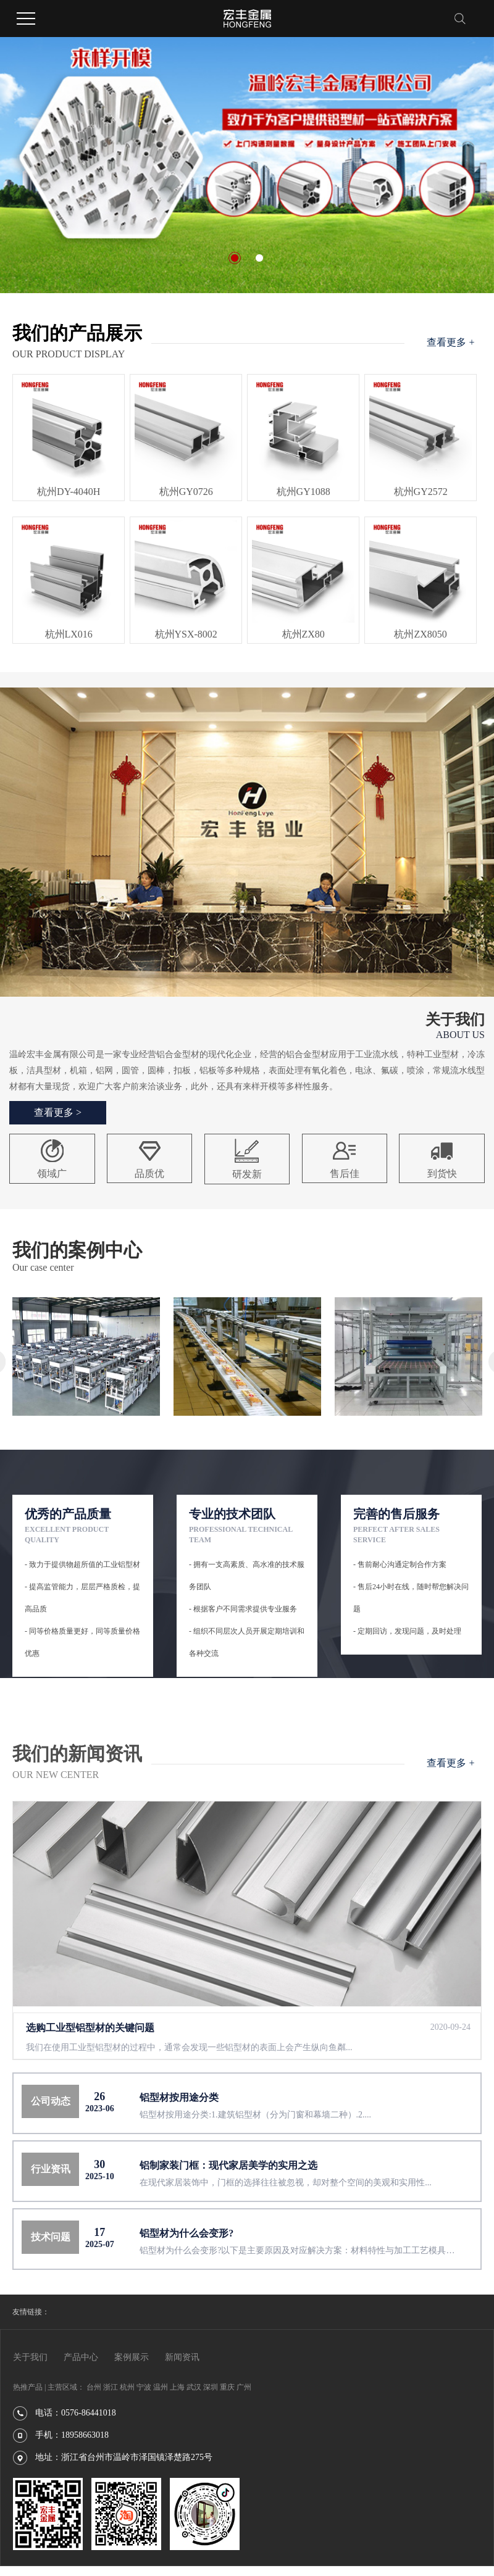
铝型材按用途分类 (179, 2097)
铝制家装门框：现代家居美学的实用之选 (228, 2165)
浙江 (110, 2387)
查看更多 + (450, 342)
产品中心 (81, 2357)
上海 (177, 2387)
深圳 (210, 2387)
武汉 (193, 2387)
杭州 (127, 2387)
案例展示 (131, 2357)
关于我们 (30, 2357)
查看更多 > (58, 1112)
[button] (234, 258)
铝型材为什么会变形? (186, 2233)
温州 (160, 2387)
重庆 (227, 2387)
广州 (244, 2387)
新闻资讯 (182, 2357)
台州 (93, 2387)
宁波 (143, 2387)
